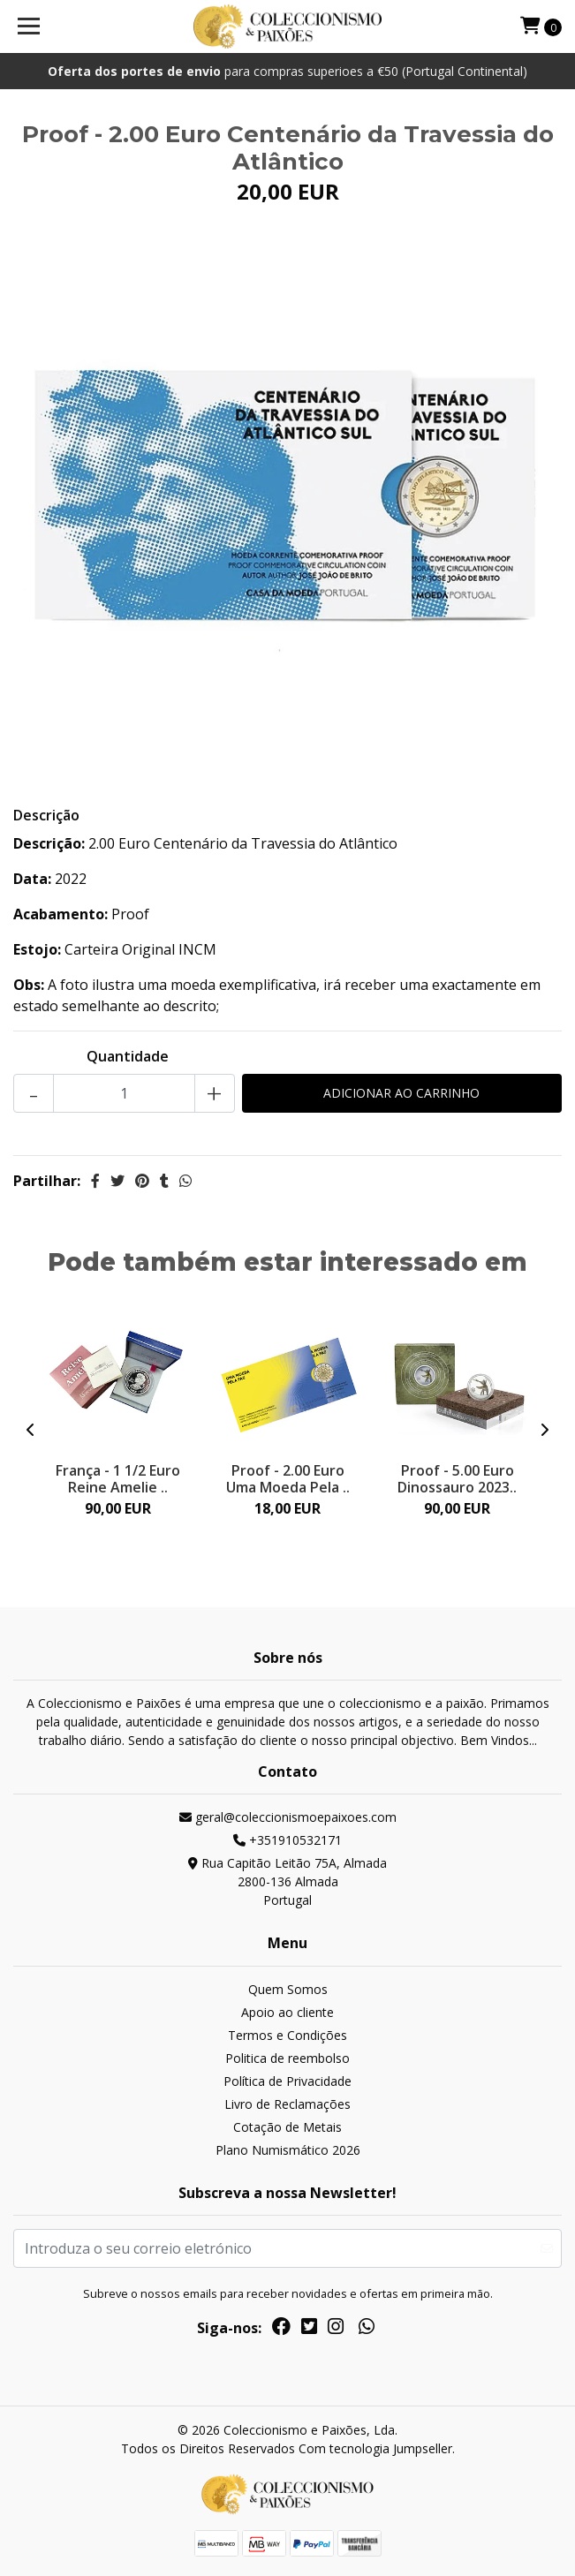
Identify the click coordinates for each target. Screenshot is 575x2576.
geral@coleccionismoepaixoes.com (288, 1817)
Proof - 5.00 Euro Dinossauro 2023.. (457, 1479)
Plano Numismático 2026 (288, 2150)
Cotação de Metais (287, 2127)
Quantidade (128, 1056)
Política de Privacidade (287, 2081)
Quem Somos (288, 1989)
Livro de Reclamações (287, 2104)
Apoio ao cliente (287, 2012)
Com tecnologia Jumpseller (375, 2448)
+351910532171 (287, 1840)
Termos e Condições (287, 2035)
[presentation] (31, 1429)
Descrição (46, 815)
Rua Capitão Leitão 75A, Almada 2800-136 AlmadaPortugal (287, 1881)
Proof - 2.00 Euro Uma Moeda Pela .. (288, 1479)
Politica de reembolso (287, 2058)
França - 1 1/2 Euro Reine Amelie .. (118, 1479)
